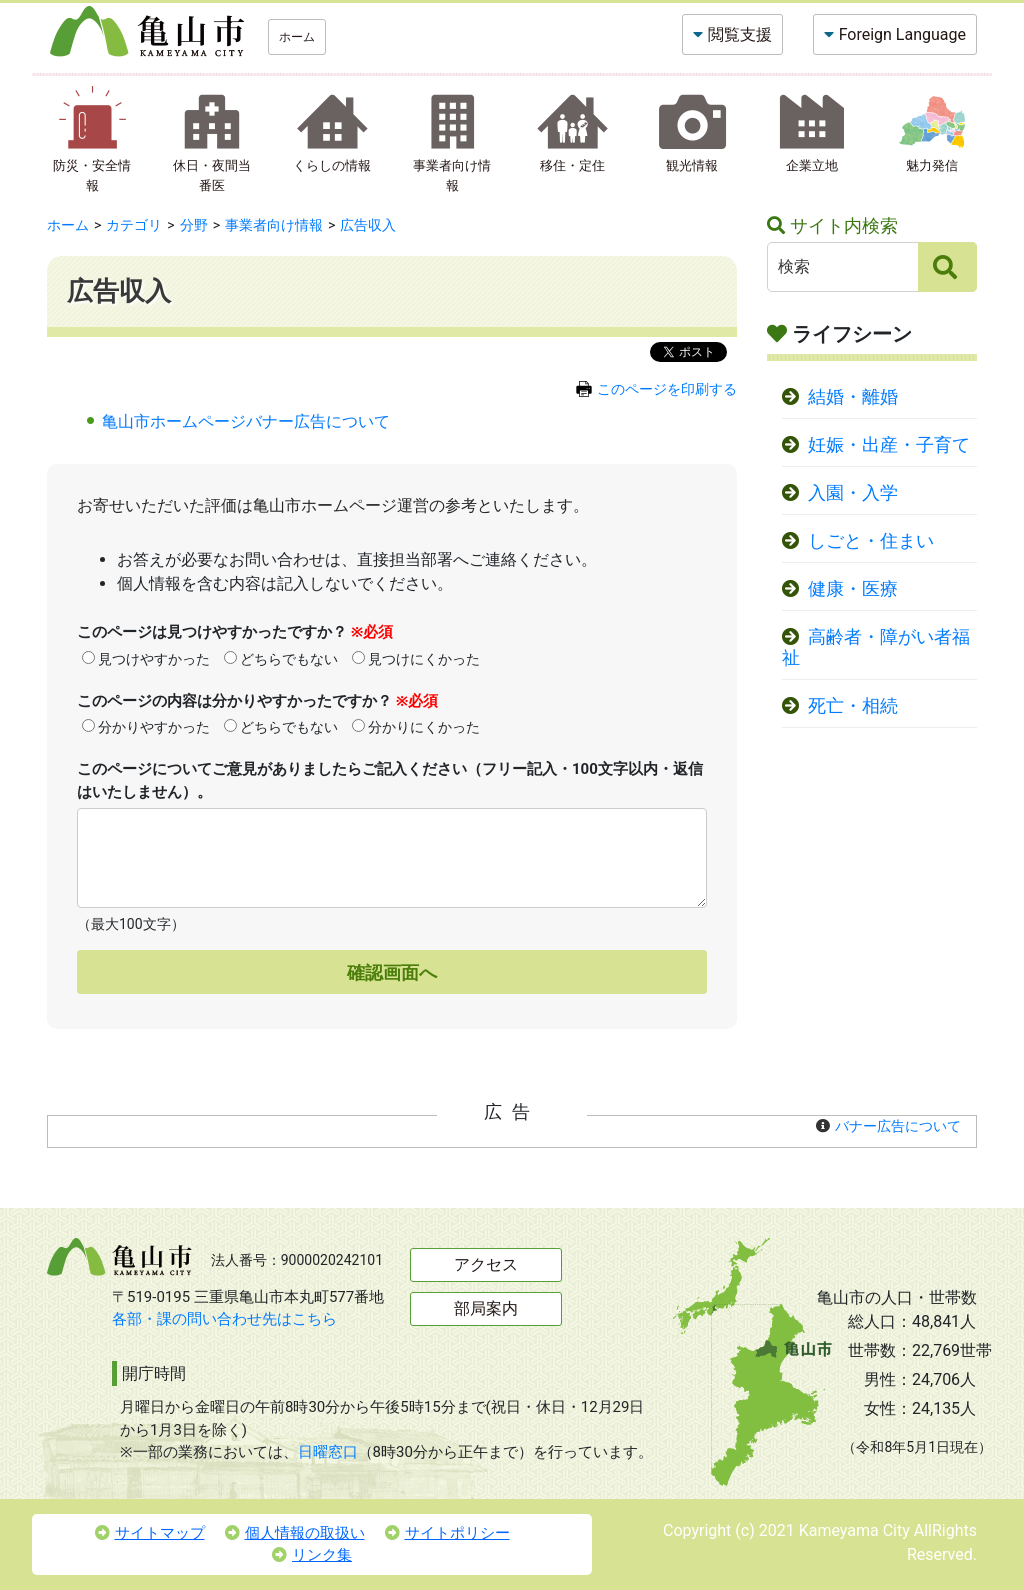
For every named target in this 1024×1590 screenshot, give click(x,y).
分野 (194, 225)
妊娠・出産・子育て (889, 445)
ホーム (297, 37)
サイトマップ (150, 1533)
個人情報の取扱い (295, 1533)
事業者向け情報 (274, 225)
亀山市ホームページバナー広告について (246, 421)
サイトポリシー (447, 1533)
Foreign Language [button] (902, 34)
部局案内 (486, 1308)
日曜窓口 (328, 1452)
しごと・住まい (871, 541)
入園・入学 (853, 493)
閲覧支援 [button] (740, 34)
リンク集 (312, 1555)
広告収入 (368, 225)
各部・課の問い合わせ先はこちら (224, 1319)
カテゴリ (134, 225)
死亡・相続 (853, 706)
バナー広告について (898, 1126)
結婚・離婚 (853, 397)
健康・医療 (853, 589)
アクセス (486, 1264)
